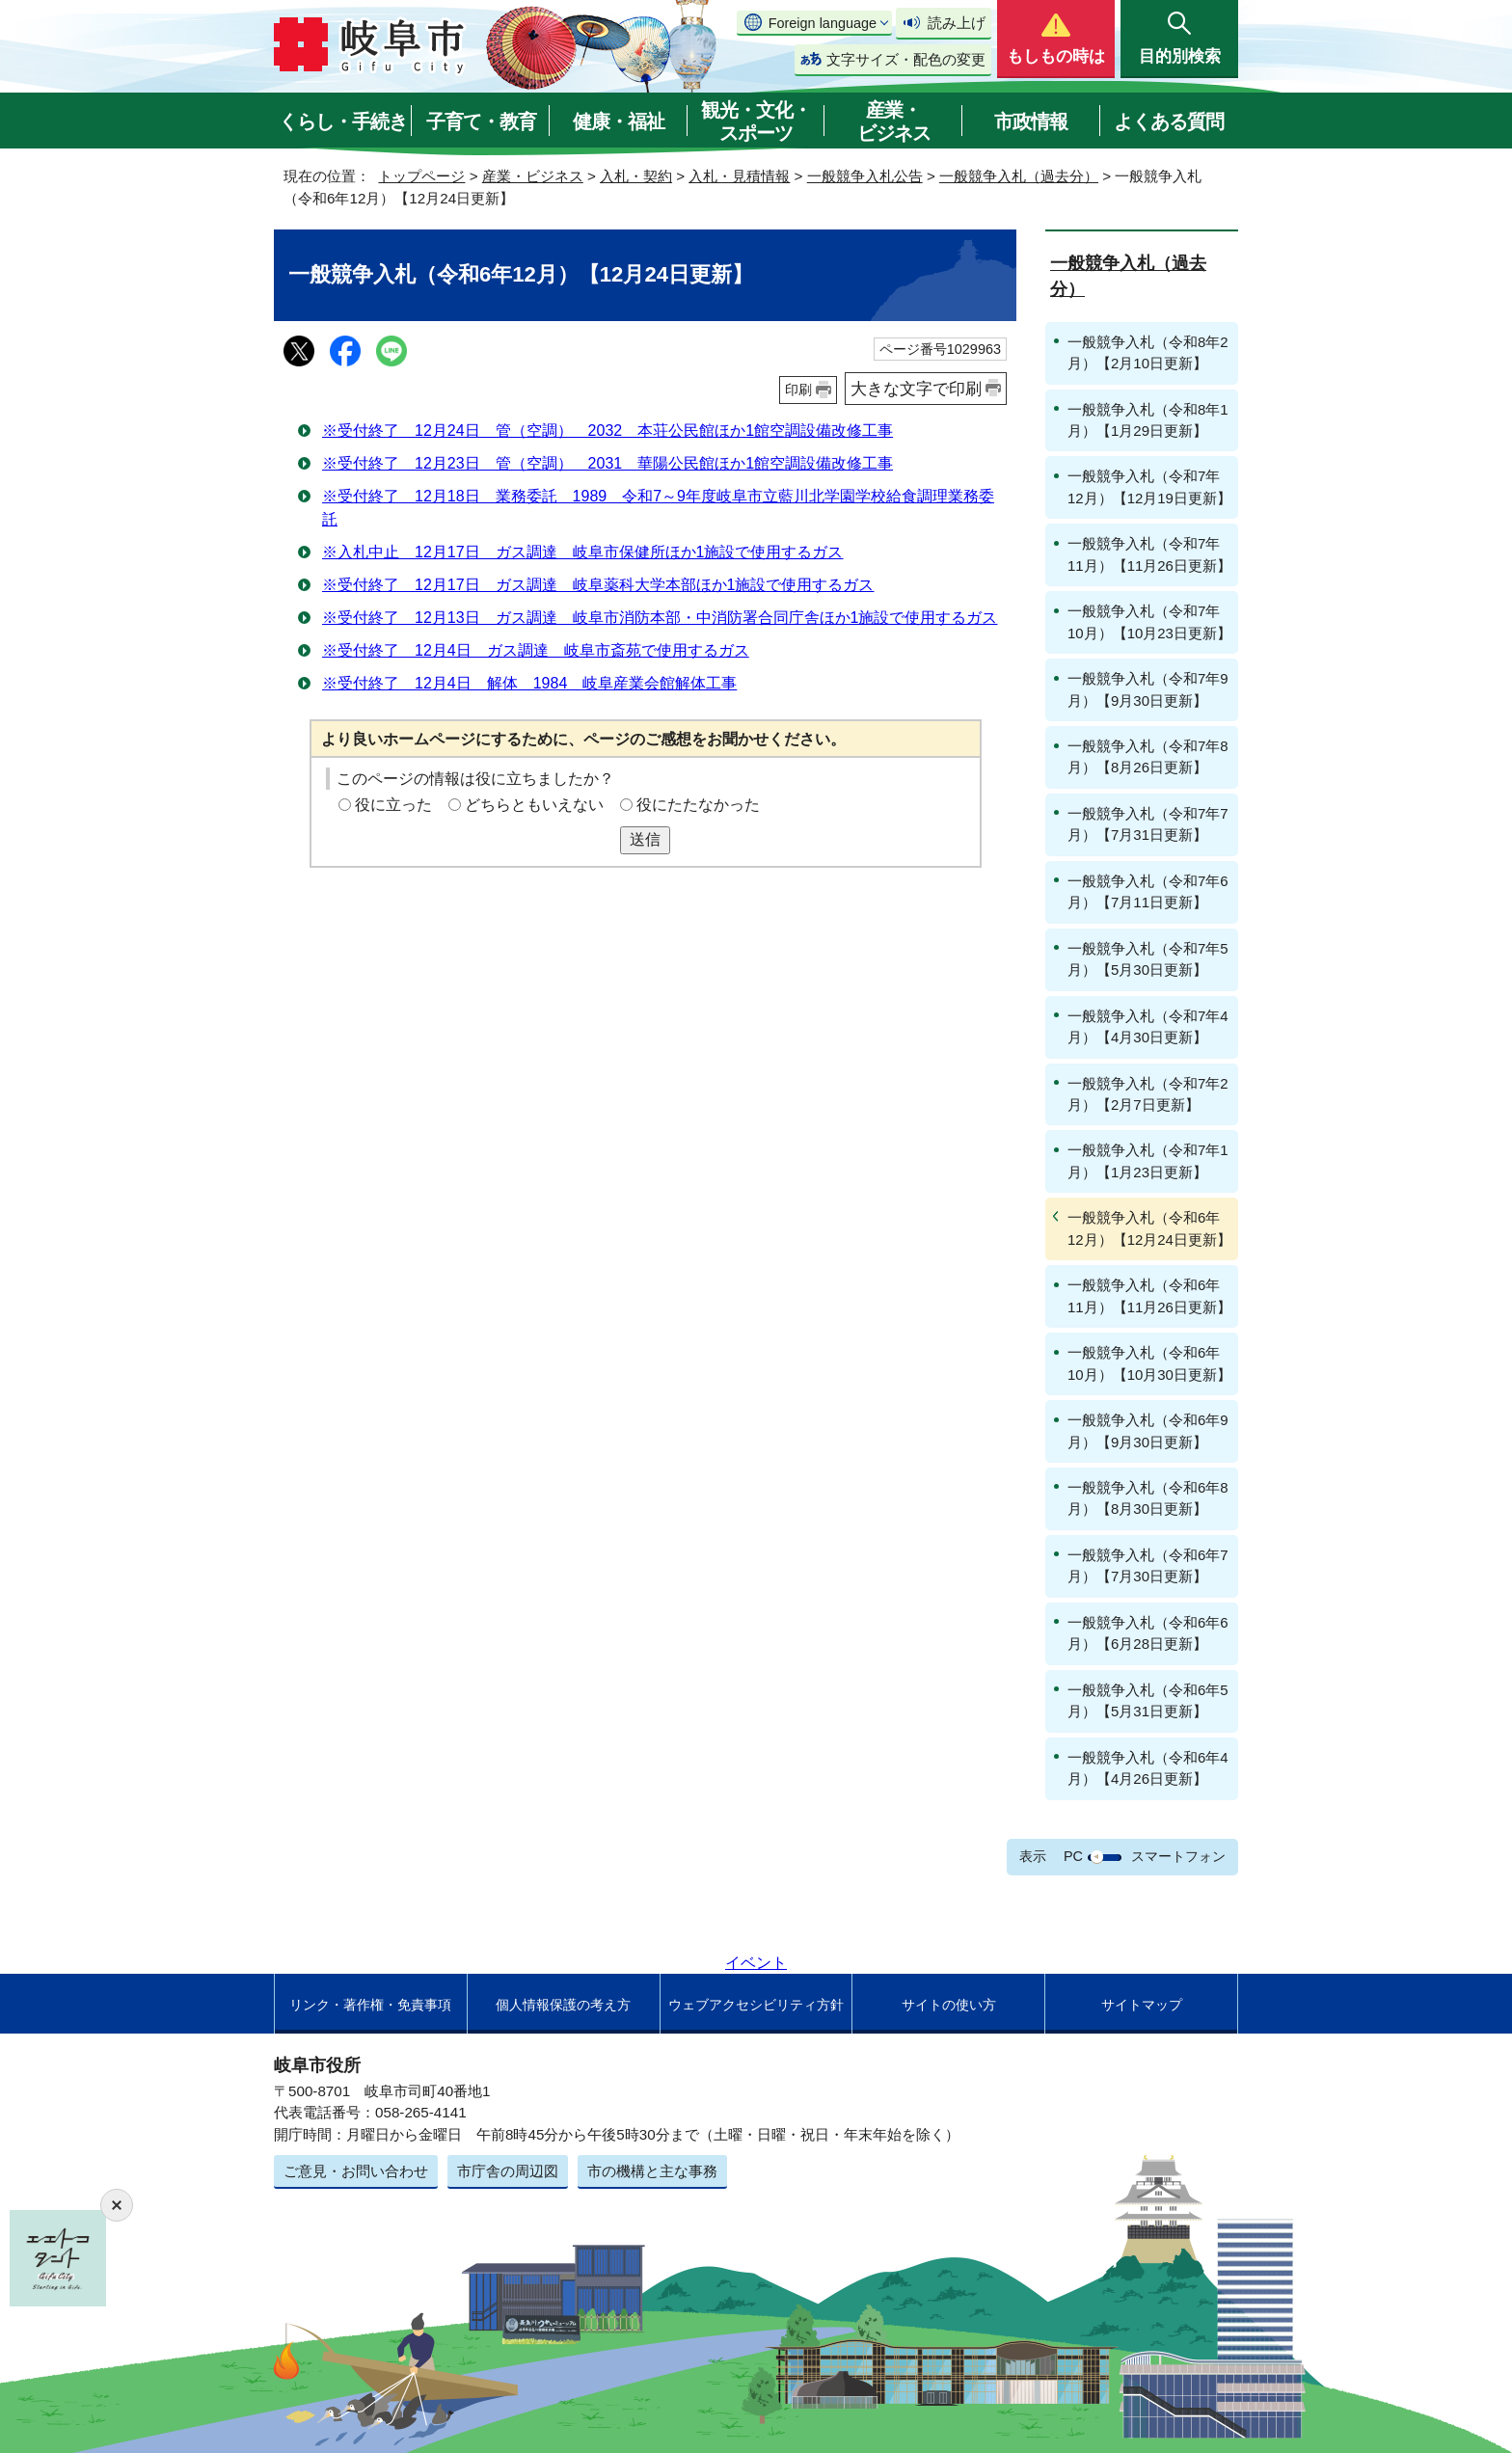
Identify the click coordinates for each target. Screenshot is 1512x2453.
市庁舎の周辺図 (507, 2171)
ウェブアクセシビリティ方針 (756, 2004)
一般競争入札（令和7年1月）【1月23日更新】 (1147, 1160)
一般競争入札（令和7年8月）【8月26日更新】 (1147, 756)
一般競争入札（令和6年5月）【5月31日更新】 (1147, 1700)
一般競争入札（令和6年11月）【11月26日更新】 (1149, 1295)
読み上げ (957, 22)
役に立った (393, 804)
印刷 (798, 389)
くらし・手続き (343, 121)
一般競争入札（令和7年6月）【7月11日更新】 (1147, 891)
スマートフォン (1178, 1856)
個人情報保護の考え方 (563, 2004)
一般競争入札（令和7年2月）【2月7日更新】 (1147, 1094)
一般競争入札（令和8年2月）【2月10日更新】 (1147, 352)
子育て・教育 (481, 121)
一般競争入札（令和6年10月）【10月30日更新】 (1149, 1363)
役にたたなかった (698, 804)
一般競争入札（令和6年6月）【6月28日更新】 (1147, 1633)
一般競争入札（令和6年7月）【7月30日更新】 (1147, 1565)
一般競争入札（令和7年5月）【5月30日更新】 (1147, 959)
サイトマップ (1141, 2004)
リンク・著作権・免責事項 (370, 2004)
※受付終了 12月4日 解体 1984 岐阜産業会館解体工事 (529, 683)
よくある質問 (1169, 121)
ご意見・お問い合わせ (356, 2171)
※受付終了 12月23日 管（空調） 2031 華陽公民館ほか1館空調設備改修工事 (607, 463)
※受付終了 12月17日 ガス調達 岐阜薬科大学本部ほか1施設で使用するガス (598, 585)
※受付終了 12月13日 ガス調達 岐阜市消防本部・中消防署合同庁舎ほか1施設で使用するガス (660, 617)
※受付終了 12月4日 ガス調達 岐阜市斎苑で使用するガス (535, 650)
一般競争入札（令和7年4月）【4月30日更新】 (1147, 1026)
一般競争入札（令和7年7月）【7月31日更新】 (1147, 824)
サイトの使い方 (949, 2004)
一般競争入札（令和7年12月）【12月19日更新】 (1149, 486)
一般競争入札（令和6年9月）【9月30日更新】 (1147, 1430)
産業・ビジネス (894, 121)
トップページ (421, 176)
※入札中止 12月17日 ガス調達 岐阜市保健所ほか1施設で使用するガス (583, 552)
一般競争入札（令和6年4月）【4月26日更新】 (1147, 1768)
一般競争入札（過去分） (1018, 176)
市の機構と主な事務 (652, 2171)
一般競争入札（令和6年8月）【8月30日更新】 (1147, 1498)
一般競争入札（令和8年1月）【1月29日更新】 (1147, 420)
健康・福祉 (618, 121)
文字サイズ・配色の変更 (906, 59)
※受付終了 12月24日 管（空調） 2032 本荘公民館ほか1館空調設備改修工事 (607, 430)
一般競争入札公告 (865, 176)
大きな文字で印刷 (916, 388)
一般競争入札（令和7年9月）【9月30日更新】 (1147, 689)
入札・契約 (636, 176)
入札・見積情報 (739, 176)
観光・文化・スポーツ (756, 121)
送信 (645, 839)
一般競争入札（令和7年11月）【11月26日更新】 (1149, 554)
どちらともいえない (534, 804)
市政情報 (1030, 121)
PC (1073, 1856)
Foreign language (823, 23)
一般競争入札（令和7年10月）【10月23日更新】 (1149, 621)
